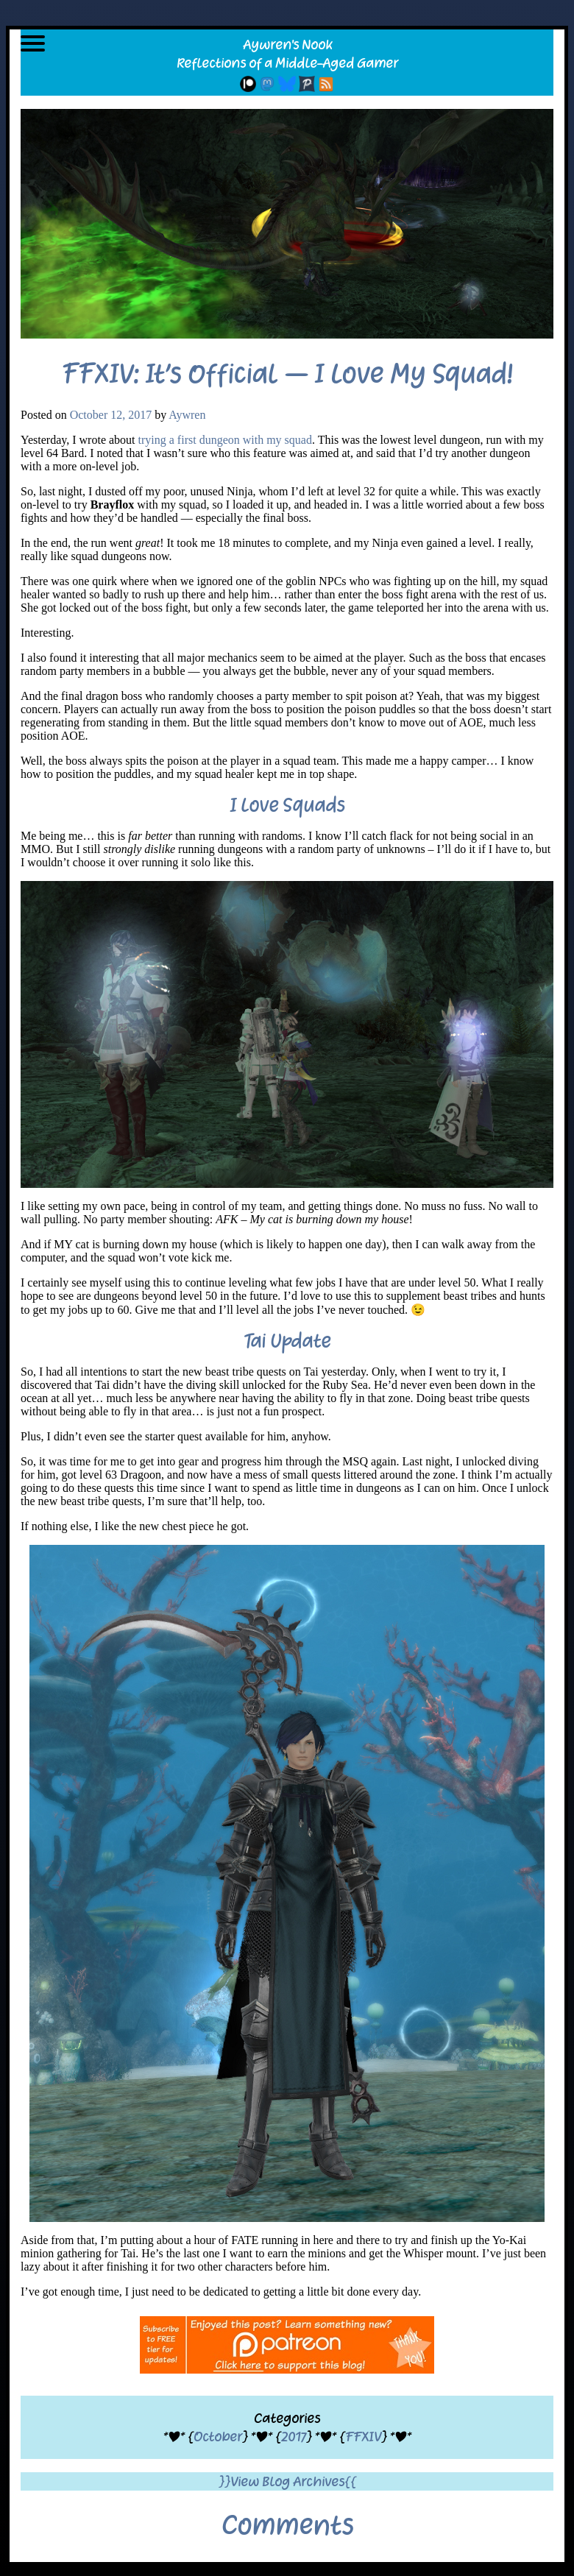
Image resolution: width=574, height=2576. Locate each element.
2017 (293, 2436)
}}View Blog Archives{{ (287, 2481)
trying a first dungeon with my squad (225, 440)
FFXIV (363, 2436)
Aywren (187, 414)
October (218, 2436)
